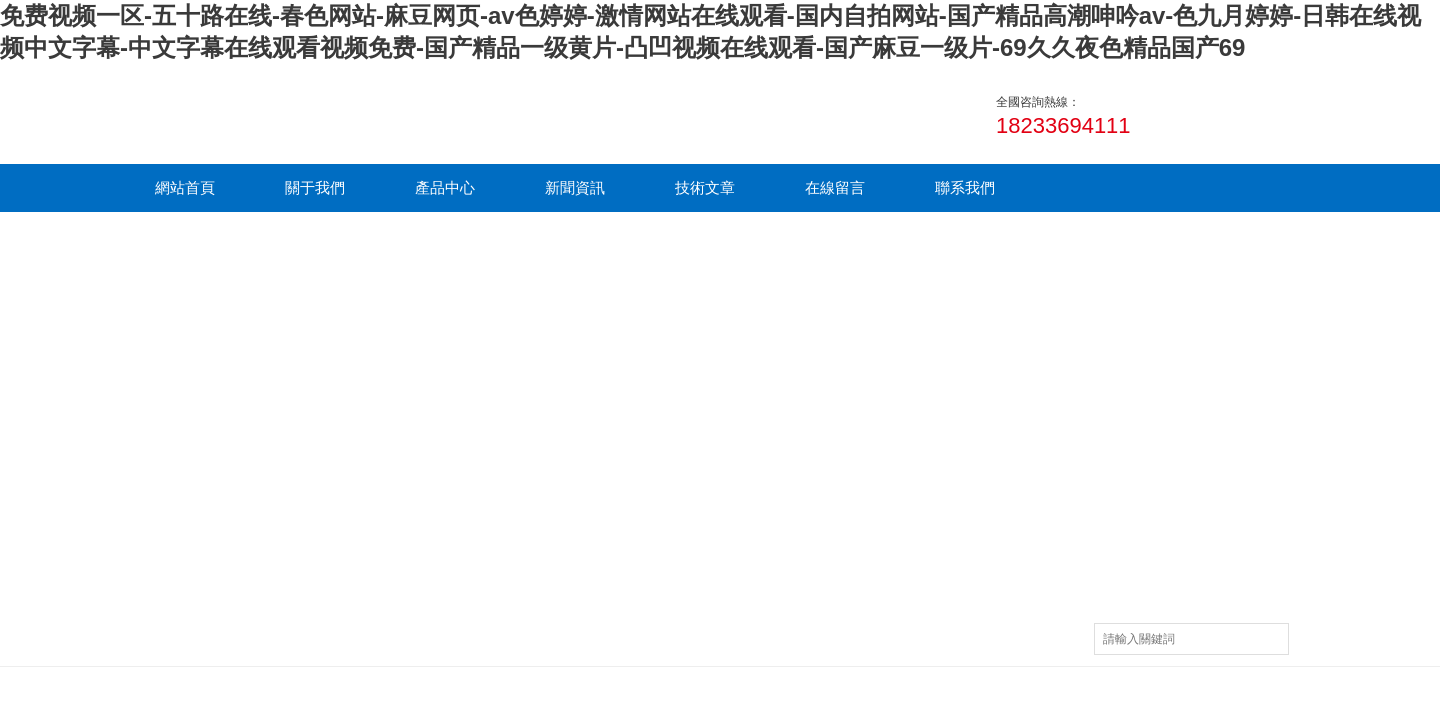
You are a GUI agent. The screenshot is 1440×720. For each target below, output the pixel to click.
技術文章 (705, 187)
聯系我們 (965, 187)
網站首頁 (185, 187)
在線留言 (835, 187)
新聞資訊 (575, 187)
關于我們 (315, 187)
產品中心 (445, 187)
